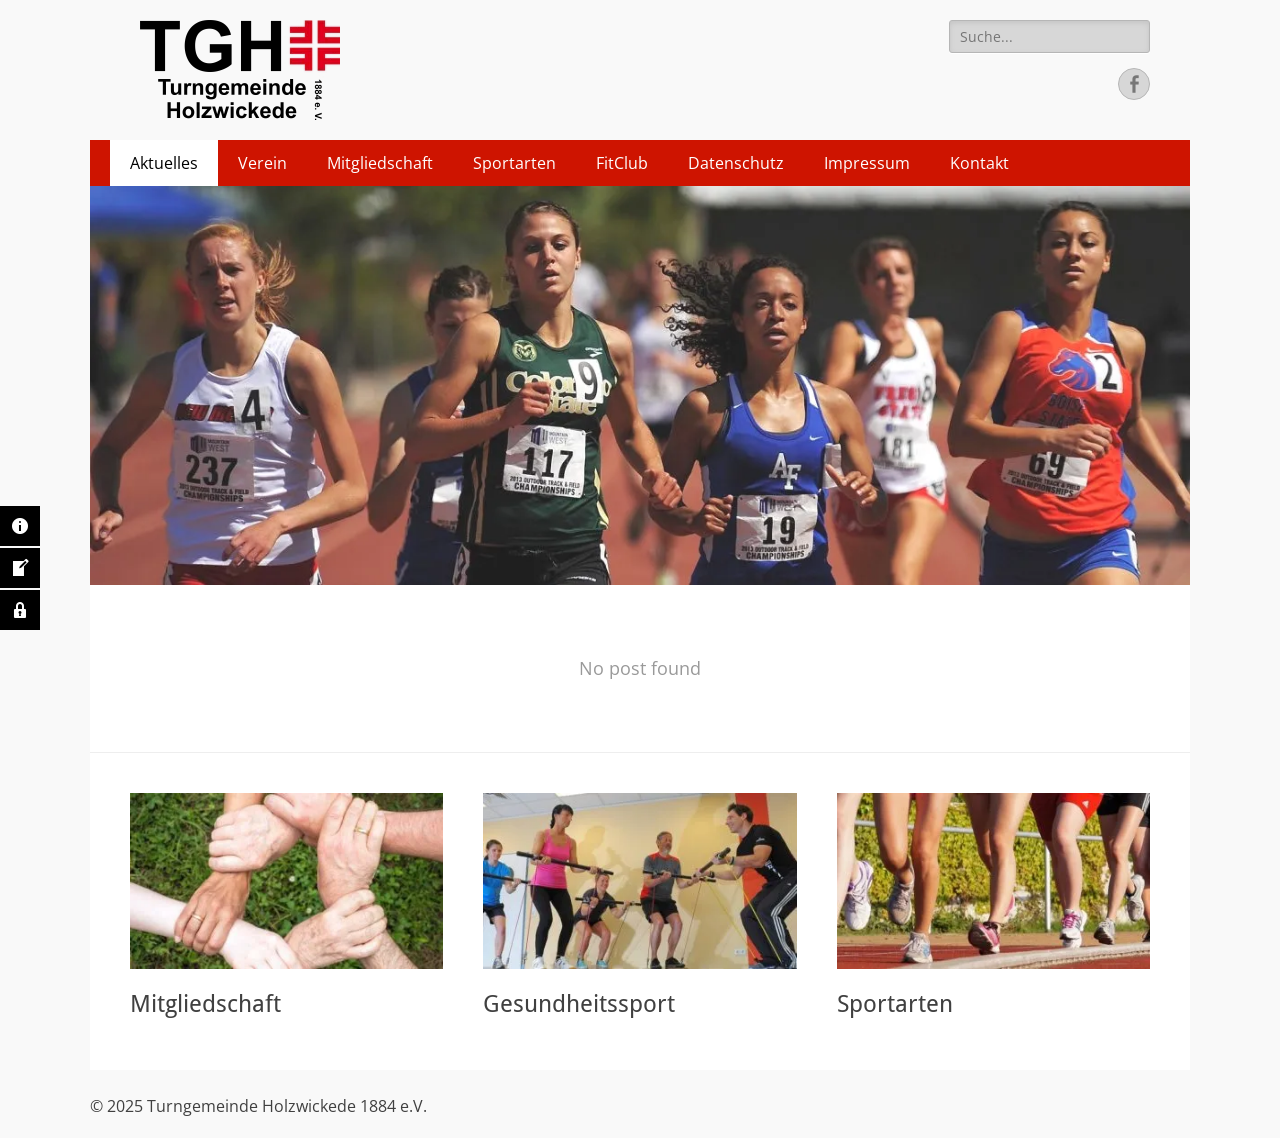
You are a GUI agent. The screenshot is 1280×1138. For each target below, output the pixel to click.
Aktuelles (164, 163)
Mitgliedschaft (380, 163)
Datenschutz (736, 163)
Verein (262, 163)
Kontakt (979, 163)
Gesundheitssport (579, 1004)
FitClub (622, 163)
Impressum (867, 163)
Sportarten (514, 163)
